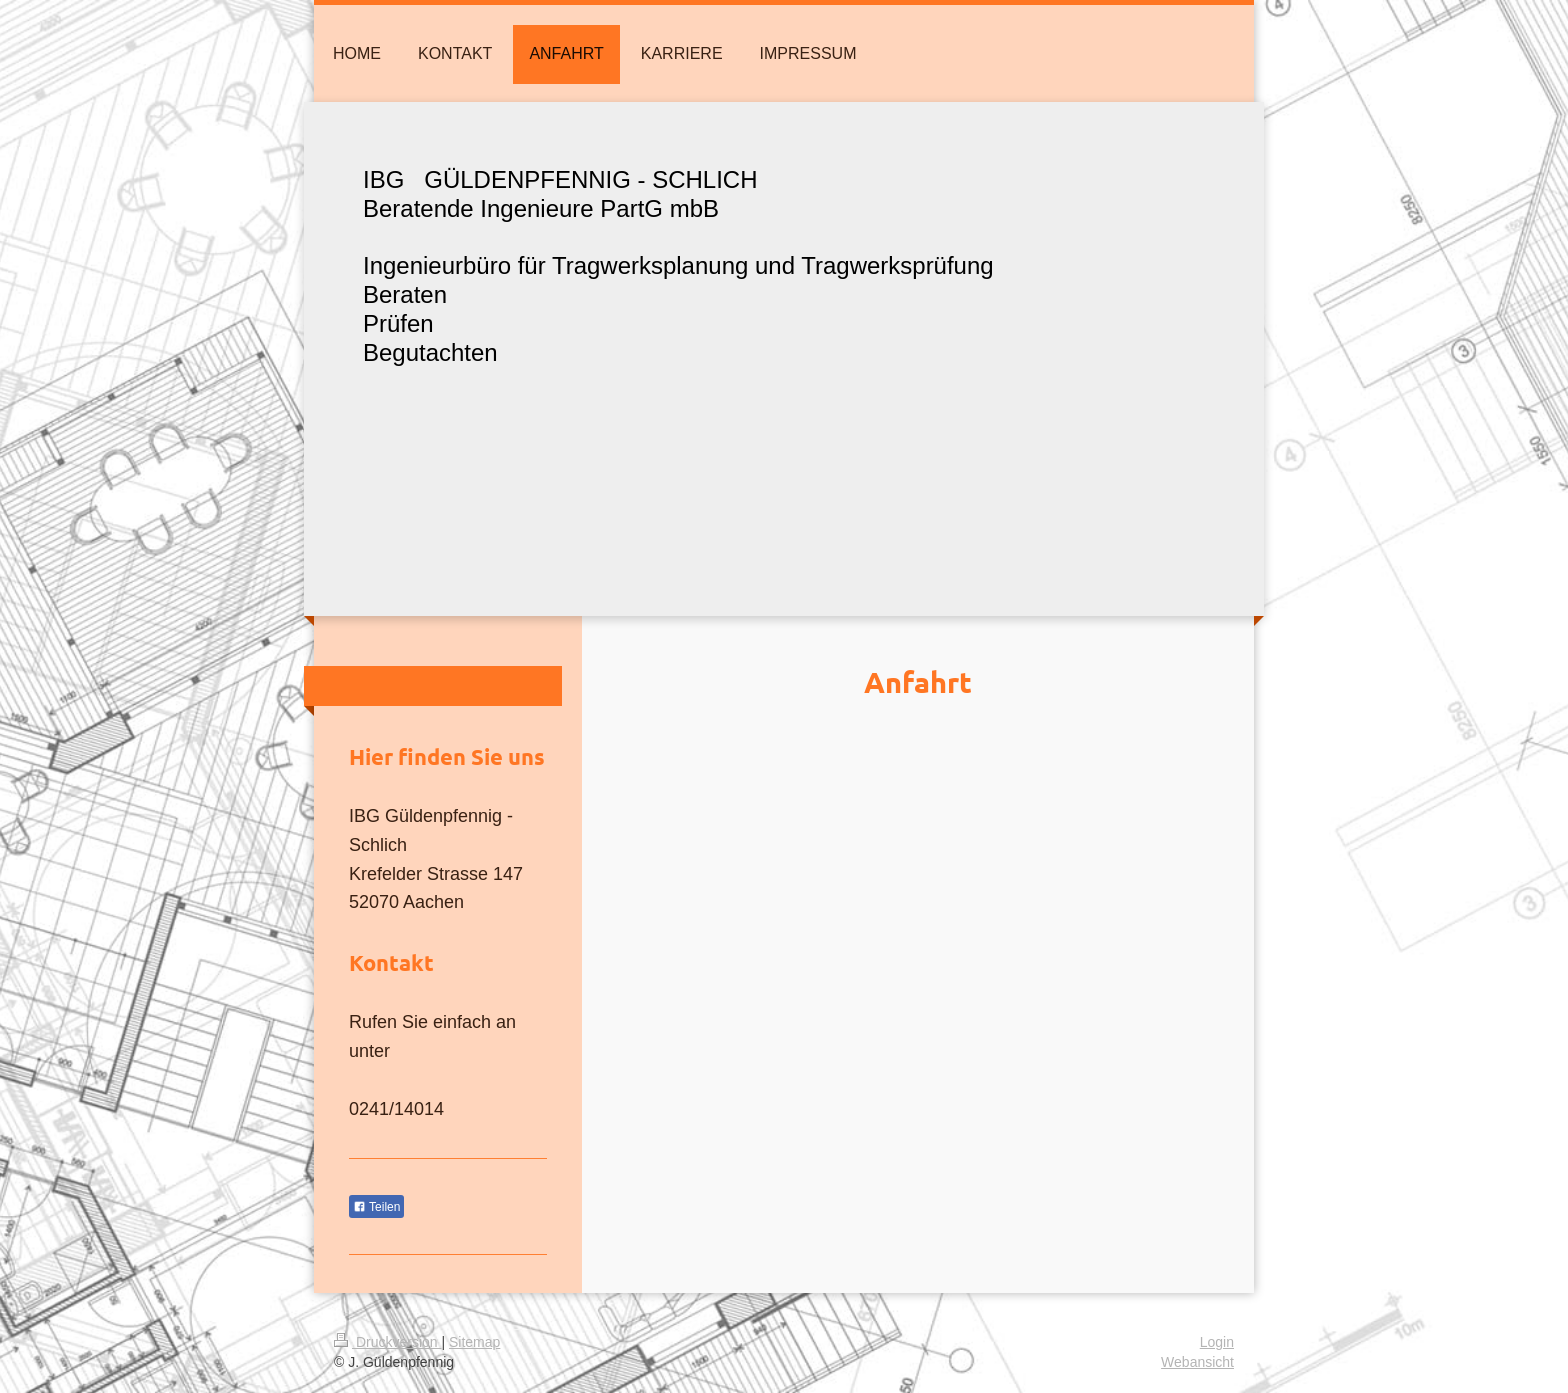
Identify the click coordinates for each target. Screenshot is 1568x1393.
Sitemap (474, 1342)
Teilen (376, 1207)
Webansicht (1197, 1362)
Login (1217, 1342)
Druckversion (387, 1342)
